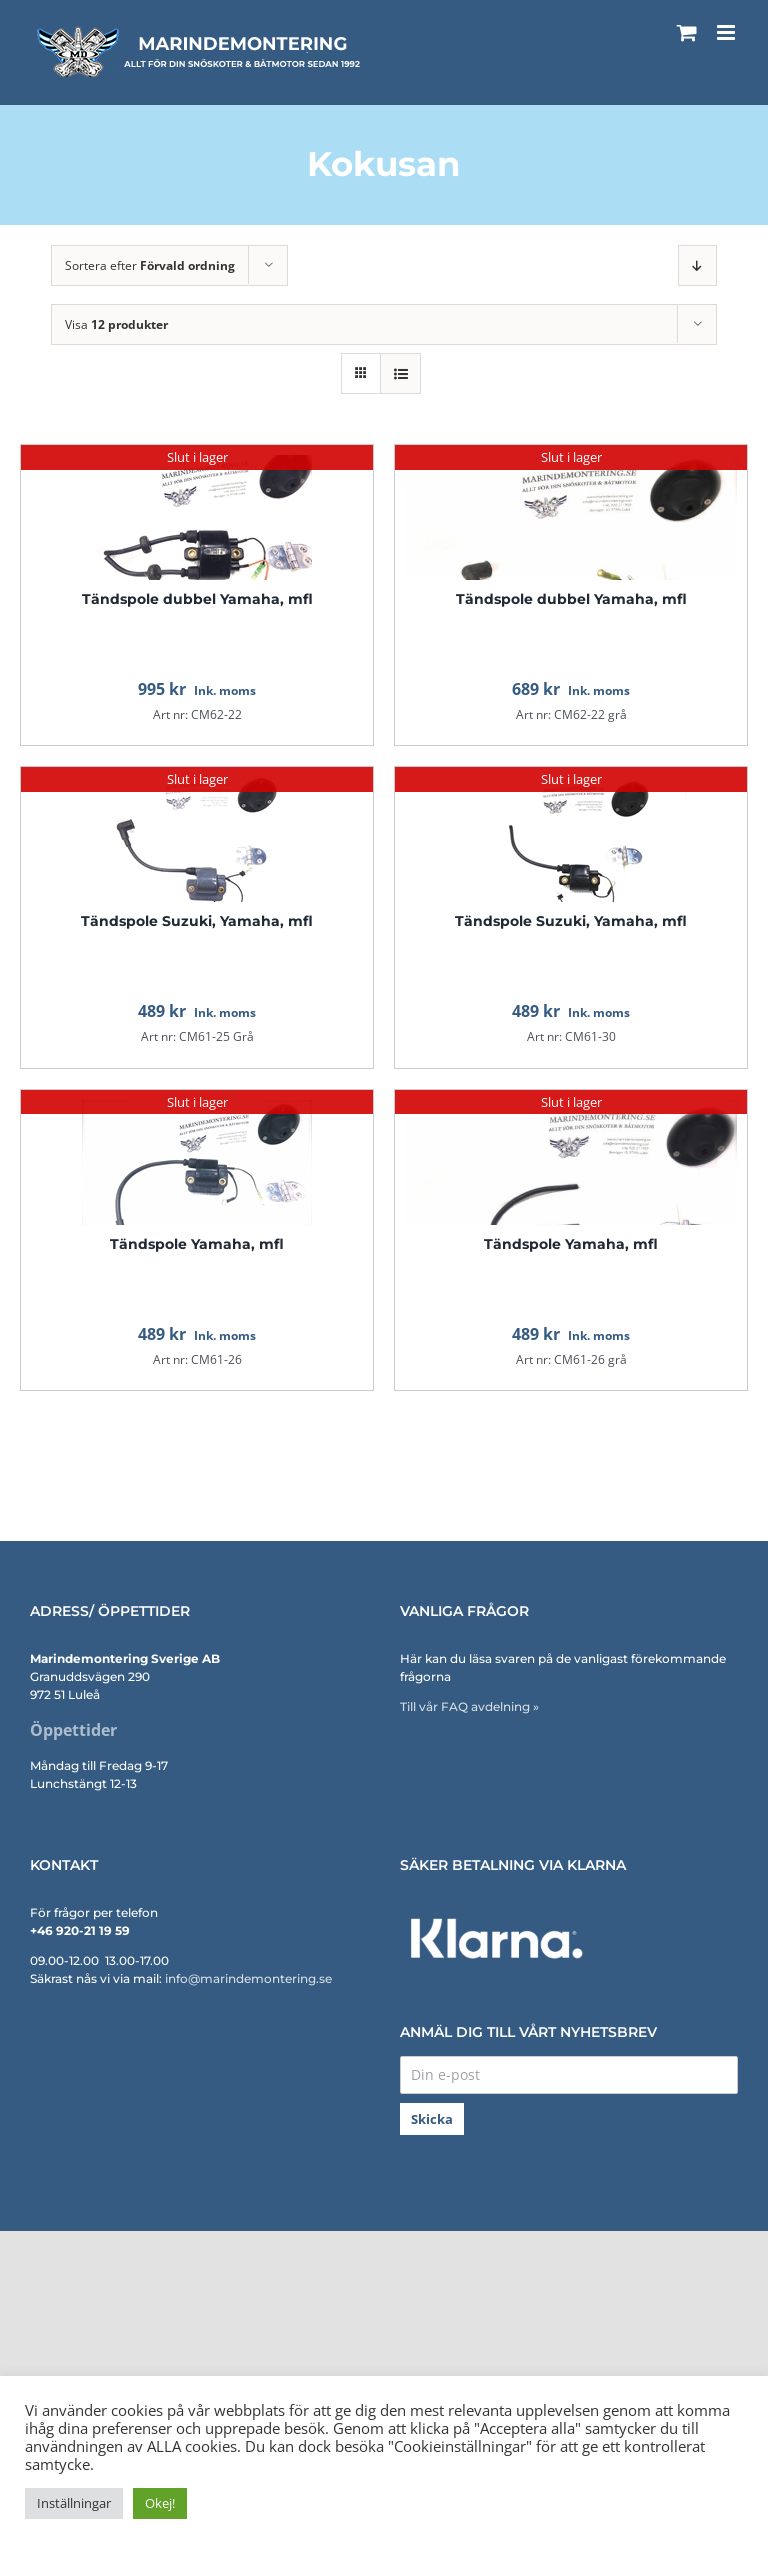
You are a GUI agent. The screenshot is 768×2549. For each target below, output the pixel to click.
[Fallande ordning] (697, 265)
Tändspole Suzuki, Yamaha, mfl (197, 921)
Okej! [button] (160, 2503)
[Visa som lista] (400, 373)
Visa (116, 324)
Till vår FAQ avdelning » (469, 1706)
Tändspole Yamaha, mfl (197, 1244)
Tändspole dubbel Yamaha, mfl (197, 599)
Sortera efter (150, 265)
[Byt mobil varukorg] (687, 32)
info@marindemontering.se (248, 1978)
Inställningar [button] (74, 2503)
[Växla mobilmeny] (727, 32)
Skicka (432, 2119)
